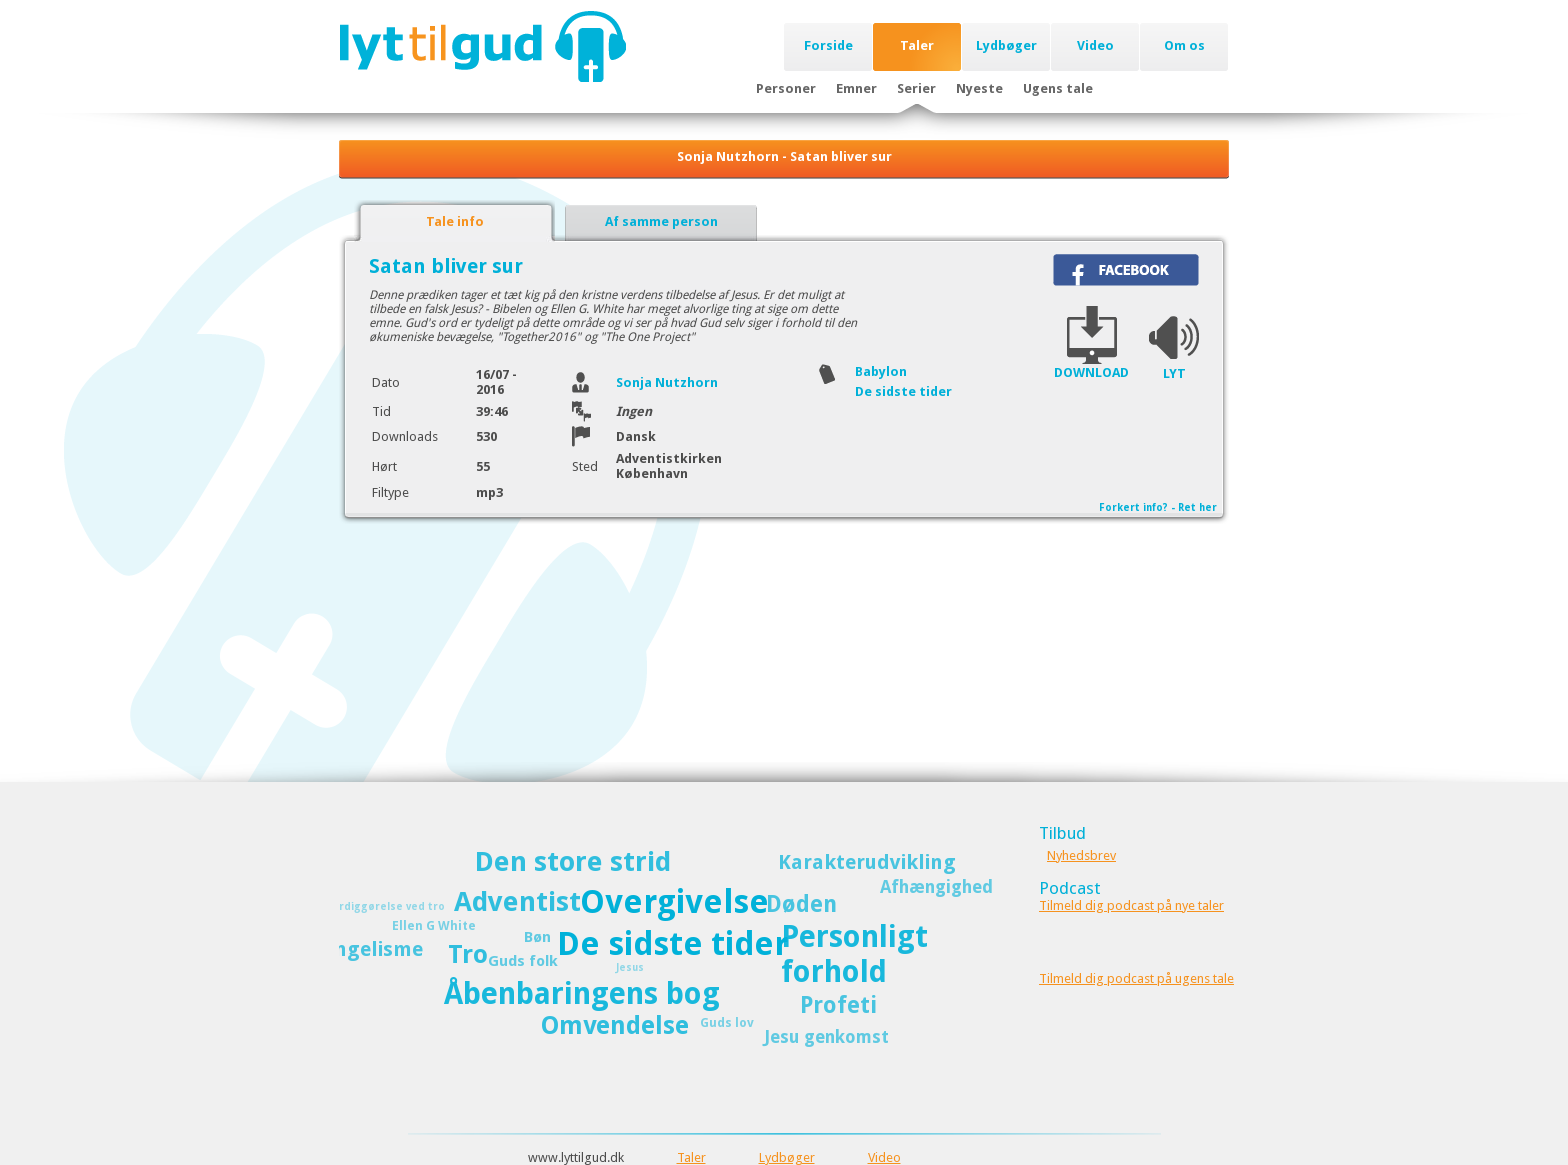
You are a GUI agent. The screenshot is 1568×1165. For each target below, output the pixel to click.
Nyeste (979, 88)
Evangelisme (361, 949)
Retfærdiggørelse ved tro (376, 906)
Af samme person (661, 221)
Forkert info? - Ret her (1158, 507)
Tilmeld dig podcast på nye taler (1131, 905)
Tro (468, 954)
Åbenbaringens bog (582, 993)
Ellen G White (434, 925)
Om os (1184, 45)
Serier (916, 88)
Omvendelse (615, 1025)
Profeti (838, 1005)
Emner (856, 88)
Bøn (537, 937)
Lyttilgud (482, 46)
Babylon (881, 371)
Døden (801, 904)
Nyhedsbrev (1081, 855)
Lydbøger (1006, 45)
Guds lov (727, 1022)
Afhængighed (936, 887)
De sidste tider (903, 391)
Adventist (517, 901)
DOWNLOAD (1091, 372)
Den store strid (573, 861)
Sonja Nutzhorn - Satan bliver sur (784, 156)
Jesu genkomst (826, 1037)
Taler (917, 45)
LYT (1174, 373)
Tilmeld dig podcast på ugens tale (1136, 978)
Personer (786, 88)
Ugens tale (1058, 88)
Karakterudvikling (867, 862)
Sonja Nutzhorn (667, 382)
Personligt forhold (854, 954)
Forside (828, 45)
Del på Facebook (1126, 270)
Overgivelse (674, 902)
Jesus (630, 967)
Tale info (455, 221)
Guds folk (523, 961)
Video (1095, 45)
